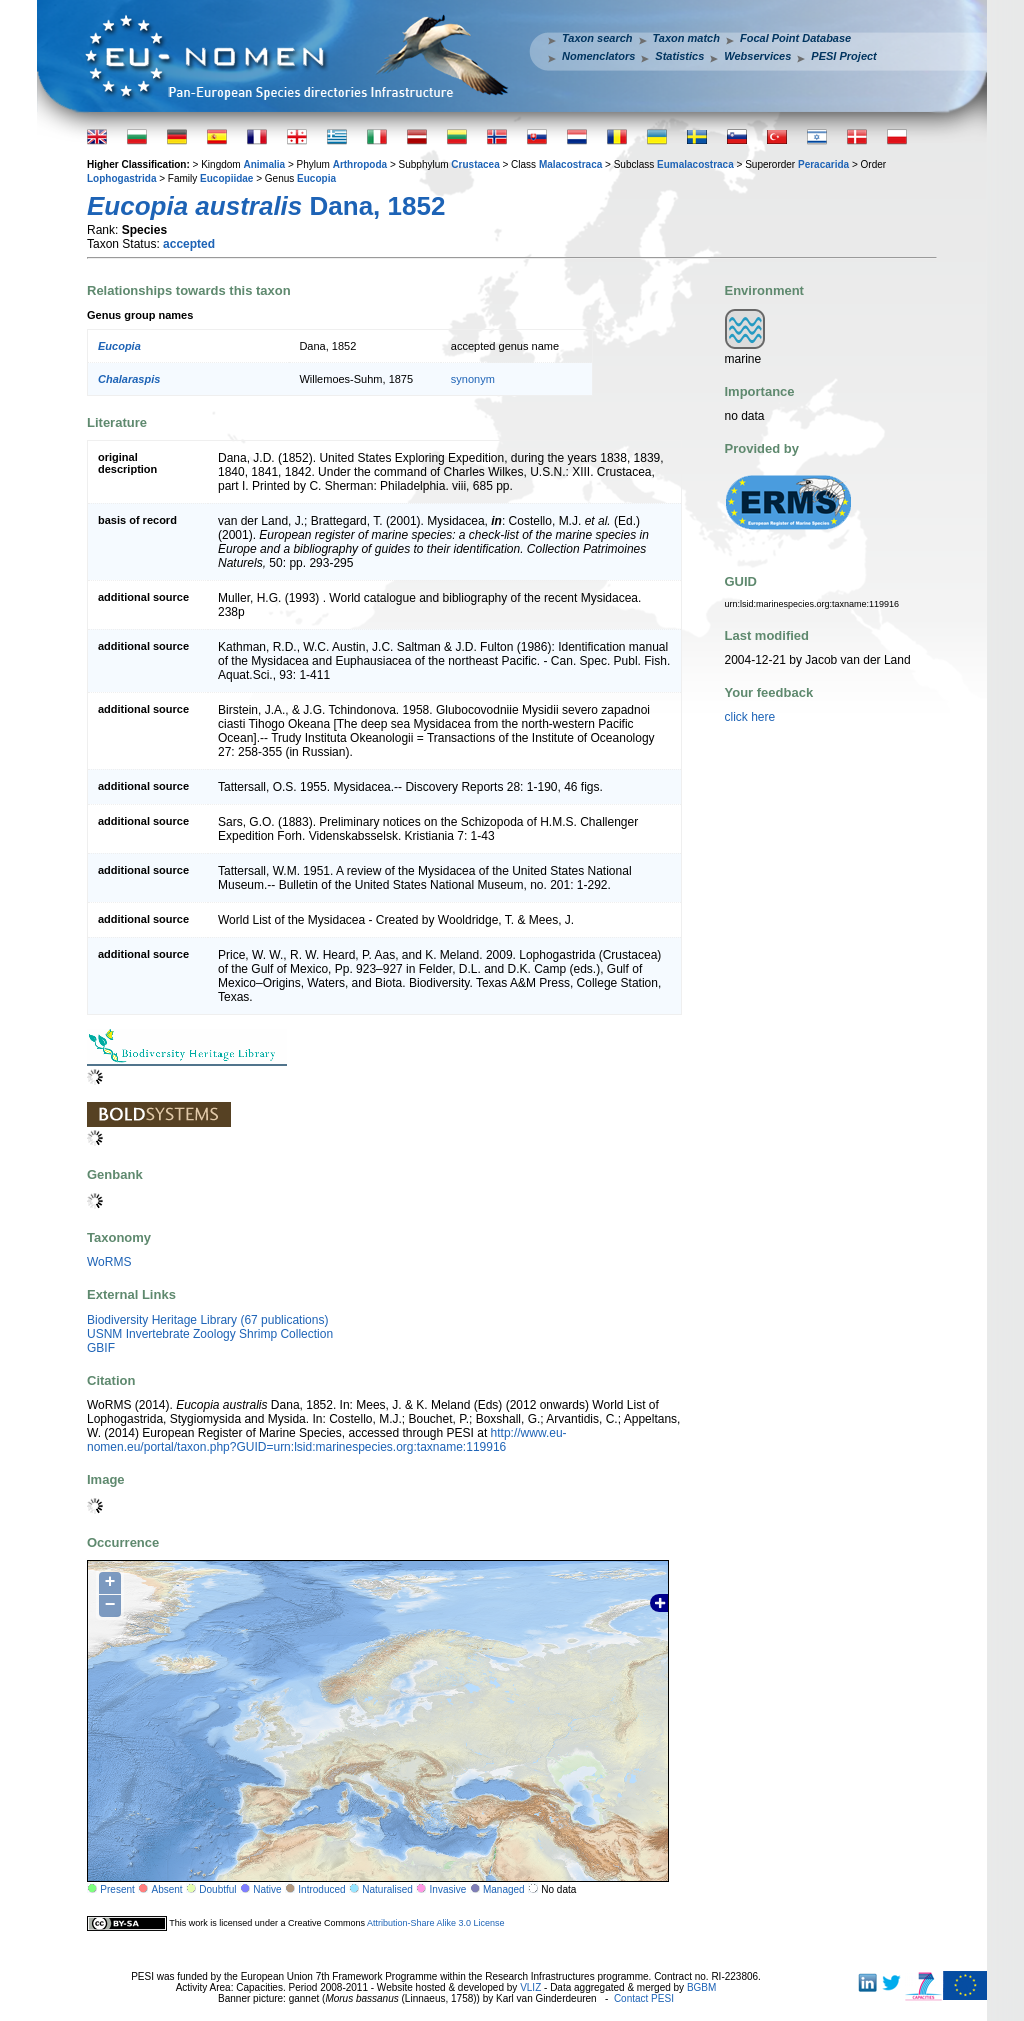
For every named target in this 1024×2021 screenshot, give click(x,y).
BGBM (701, 1987)
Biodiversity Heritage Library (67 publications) (207, 1320)
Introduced (321, 1889)
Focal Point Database (795, 38)
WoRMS (109, 1262)
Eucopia (316, 178)
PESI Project (843, 56)
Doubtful (217, 1889)
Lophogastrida (121, 178)
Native (267, 1889)
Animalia (264, 164)
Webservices (757, 56)
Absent (167, 1889)
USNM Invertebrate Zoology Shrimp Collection (210, 1334)
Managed (504, 1889)
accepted (189, 244)
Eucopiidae (226, 178)
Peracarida (823, 164)
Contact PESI (644, 1998)
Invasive (448, 1889)
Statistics (679, 56)
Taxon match (686, 38)
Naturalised (387, 1889)
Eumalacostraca (695, 164)
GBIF (101, 1348)
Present (117, 1889)
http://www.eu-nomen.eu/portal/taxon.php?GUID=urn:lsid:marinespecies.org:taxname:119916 (327, 1440)
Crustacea (475, 164)
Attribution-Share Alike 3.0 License (436, 1923)
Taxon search (597, 38)
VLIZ (530, 1987)
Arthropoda (360, 164)
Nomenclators (598, 56)
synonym (473, 379)
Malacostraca (570, 164)
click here (750, 717)
